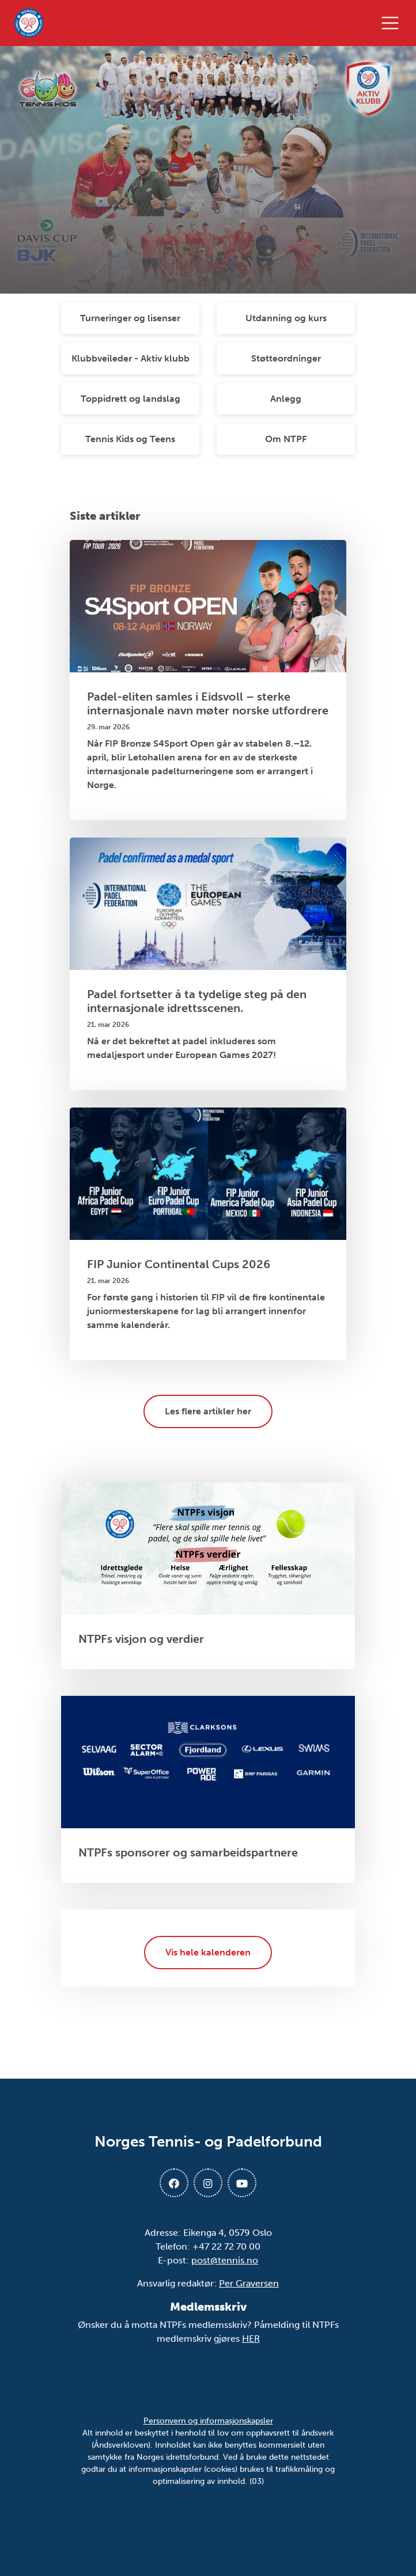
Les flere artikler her (208, 1411)
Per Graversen (249, 2283)
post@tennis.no (224, 2260)
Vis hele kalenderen (208, 1952)
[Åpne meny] (393, 23)
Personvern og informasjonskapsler (208, 2421)
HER (251, 2338)
